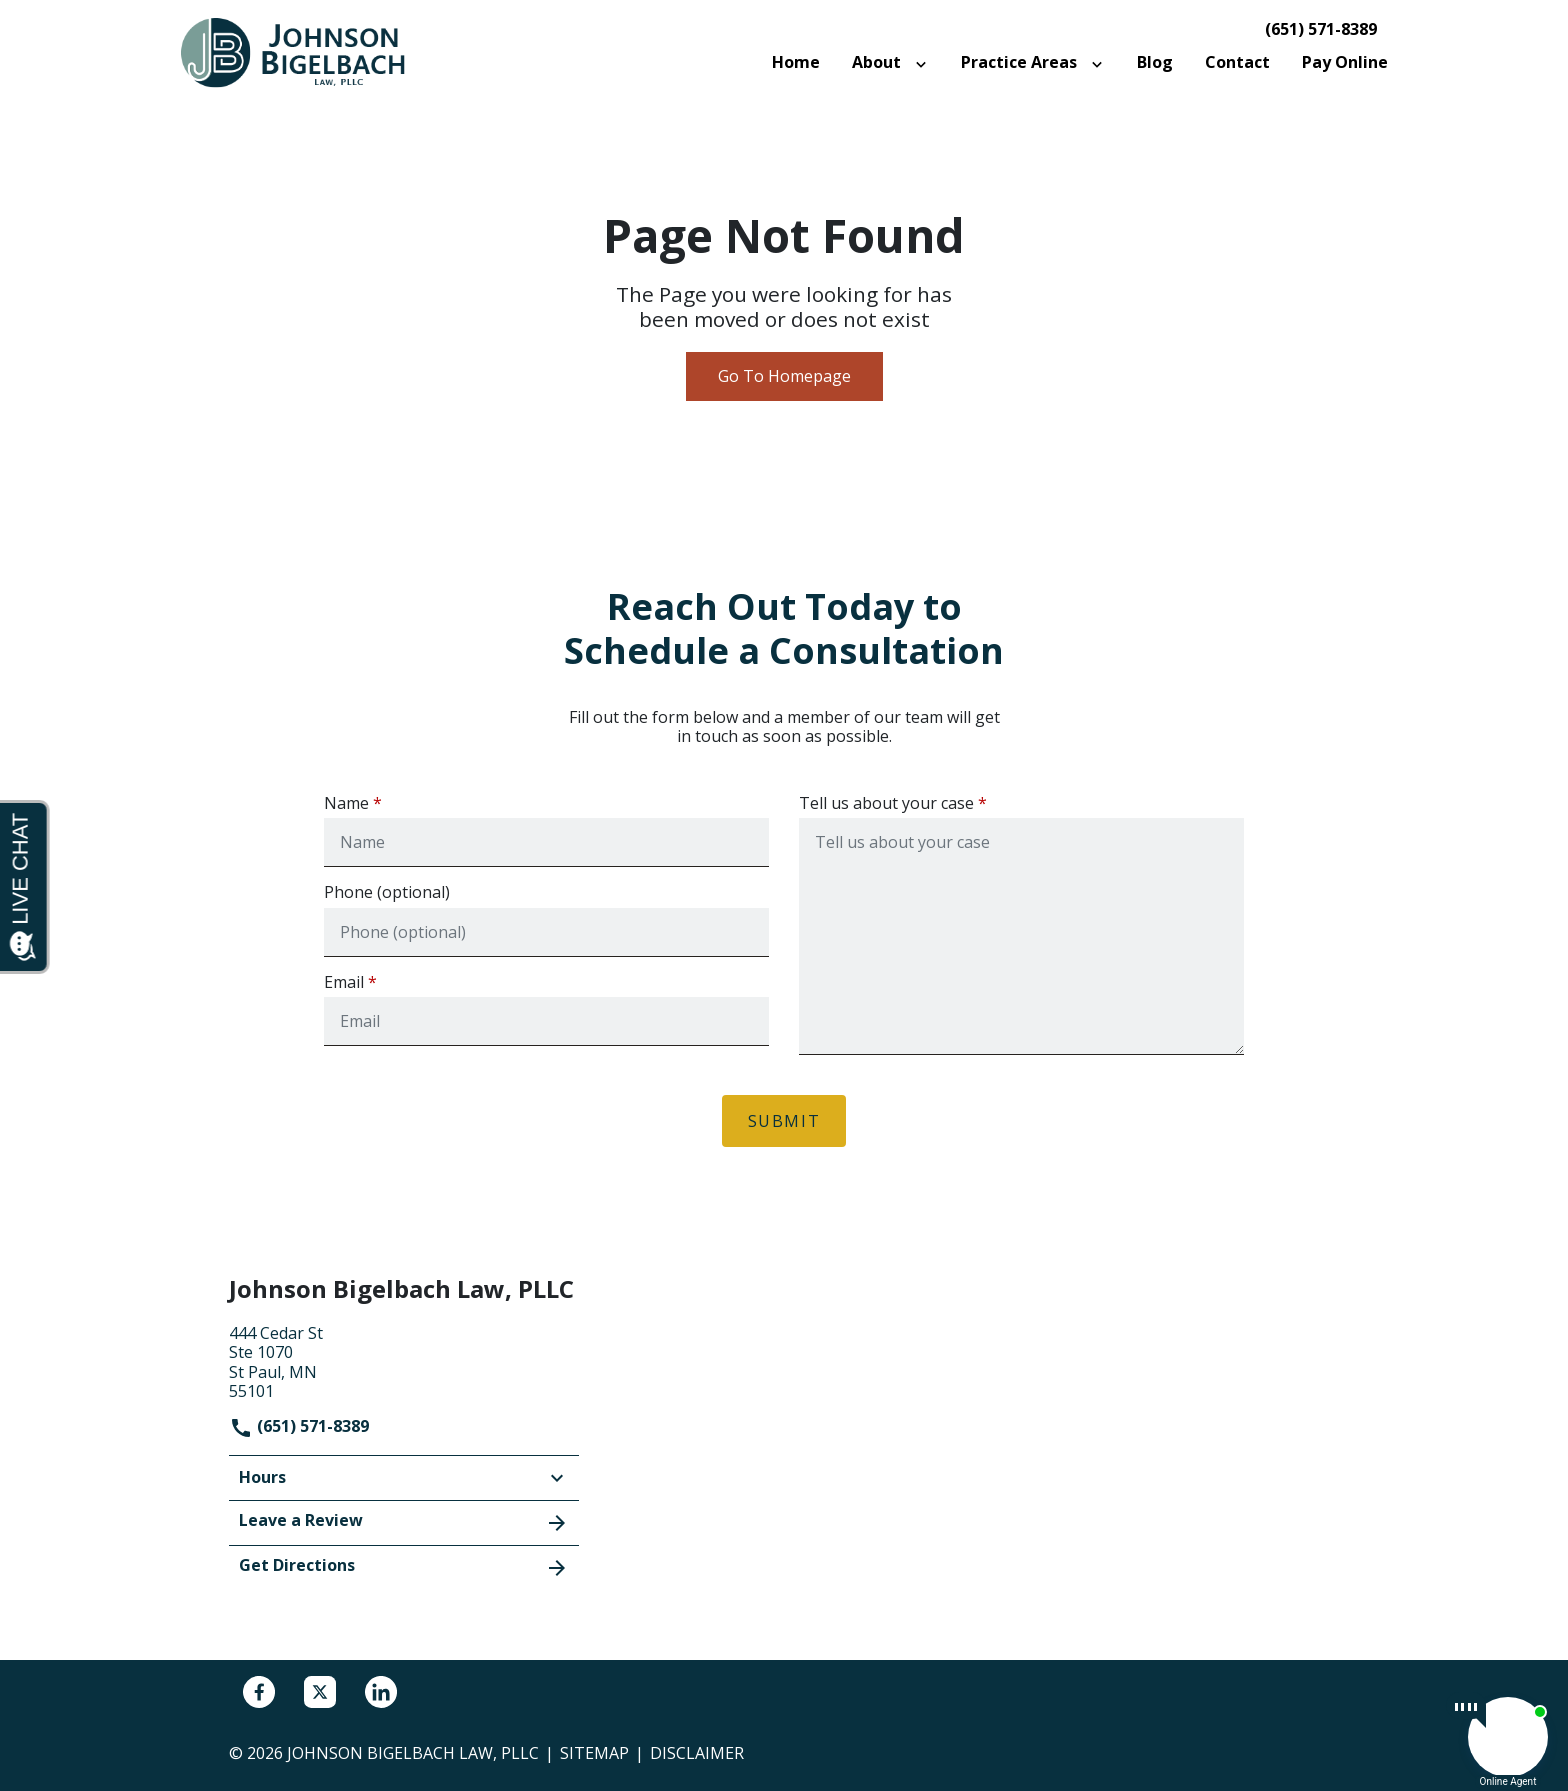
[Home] (796, 62)
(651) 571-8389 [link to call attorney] (1321, 29)
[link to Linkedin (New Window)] (381, 1692)
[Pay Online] (1345, 62)
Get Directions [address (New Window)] (404, 1567)
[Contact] (1237, 62)
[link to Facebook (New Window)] (259, 1692)
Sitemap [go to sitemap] (594, 1753)
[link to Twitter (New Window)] (320, 1692)
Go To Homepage (784, 376)
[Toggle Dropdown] (925, 63)
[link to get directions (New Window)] (404, 1360)
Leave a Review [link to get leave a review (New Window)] (404, 1522)
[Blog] (1155, 62)
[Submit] (784, 1121)
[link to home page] (304, 52)
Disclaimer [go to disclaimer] (697, 1753)
